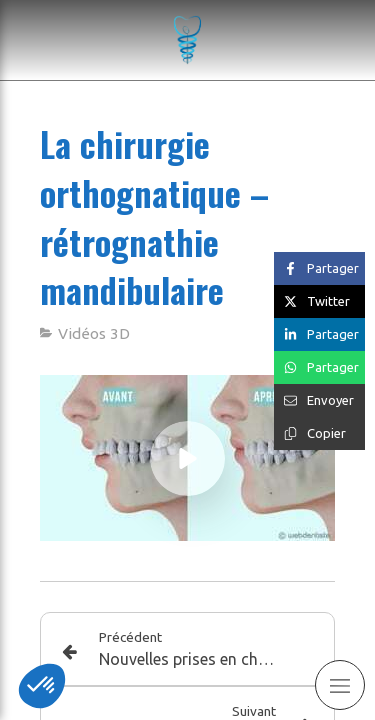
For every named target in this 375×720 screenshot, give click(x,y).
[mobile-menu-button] (340, 685)
